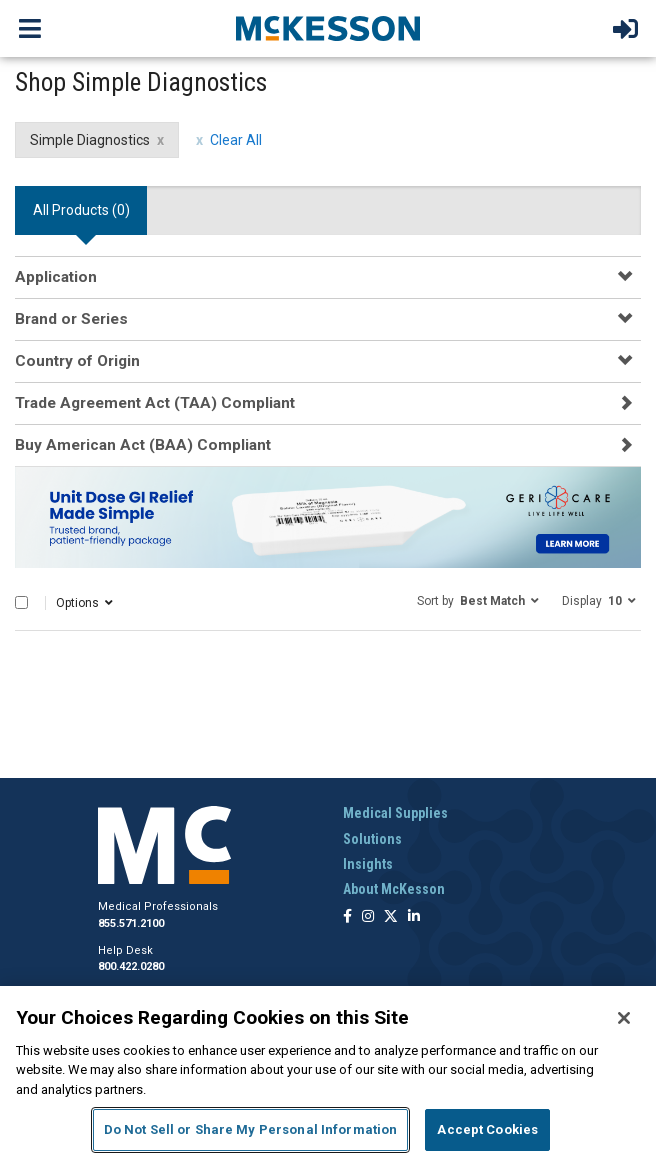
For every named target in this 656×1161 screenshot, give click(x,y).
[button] (478, 600)
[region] (328, 1073)
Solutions (372, 839)
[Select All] (21, 602)
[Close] (624, 1018)
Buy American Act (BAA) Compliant (143, 445)
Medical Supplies (395, 813)
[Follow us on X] (391, 917)
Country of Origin (77, 361)
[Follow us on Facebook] (347, 917)
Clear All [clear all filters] (236, 140)
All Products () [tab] (81, 210)
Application (56, 277)
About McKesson (394, 889)
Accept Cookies (487, 1129)
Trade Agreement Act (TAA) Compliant (155, 403)
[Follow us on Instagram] (368, 917)
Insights (368, 864)
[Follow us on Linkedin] (414, 917)
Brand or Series (71, 319)
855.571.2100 (131, 923)
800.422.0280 (131, 966)
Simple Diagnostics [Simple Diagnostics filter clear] (90, 140)
